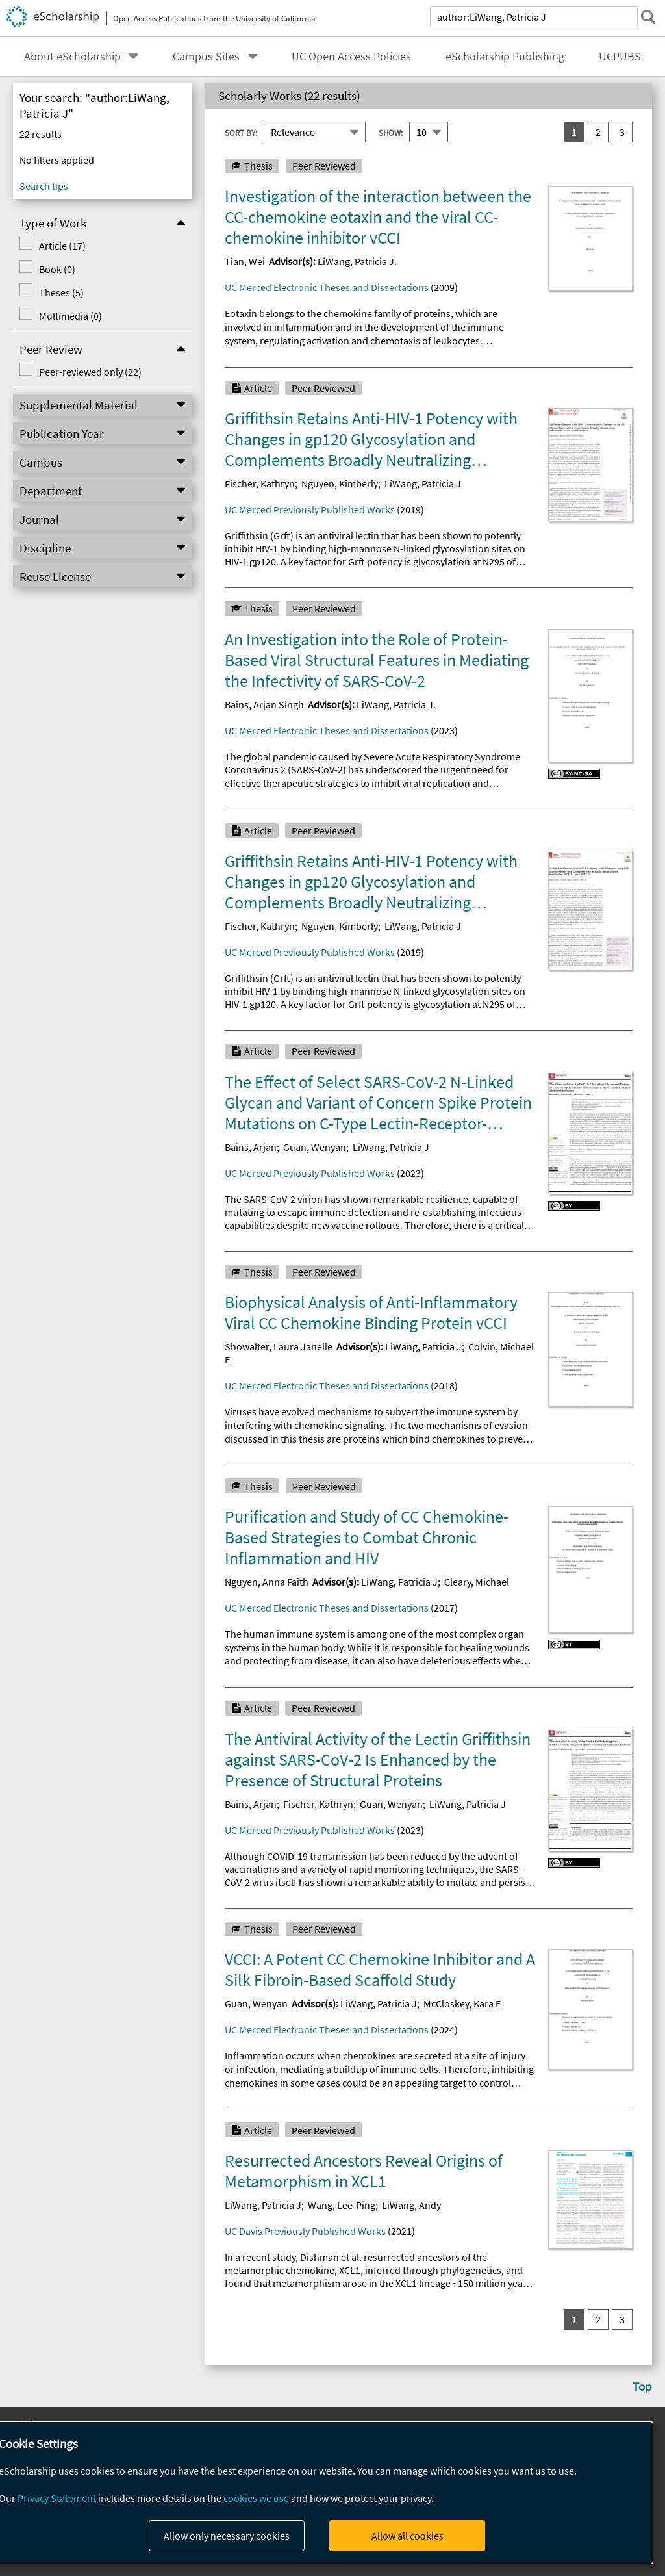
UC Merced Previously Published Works (310, 509)
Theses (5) (61, 292)
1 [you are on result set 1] (574, 131)
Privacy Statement (57, 2498)
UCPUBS (620, 56)
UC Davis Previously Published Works (305, 2230)
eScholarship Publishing (504, 56)
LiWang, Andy (411, 2204)
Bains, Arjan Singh (264, 704)
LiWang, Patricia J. (357, 261)
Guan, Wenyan (314, 1146)
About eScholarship (72, 56)
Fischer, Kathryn (260, 483)
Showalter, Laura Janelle (278, 1346)
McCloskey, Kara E (462, 2003)
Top (642, 2386)
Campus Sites (206, 56)
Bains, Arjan (251, 1146)
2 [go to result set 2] (598, 131)
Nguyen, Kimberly (339, 483)
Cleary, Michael (476, 1581)
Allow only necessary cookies (227, 2535)
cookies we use (256, 2498)
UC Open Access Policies (351, 56)
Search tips (43, 185)
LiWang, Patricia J (422, 483)
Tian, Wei (245, 261)
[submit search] (648, 16)
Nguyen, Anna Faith (266, 1581)
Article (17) (62, 245)
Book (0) (57, 269)
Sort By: (241, 132)
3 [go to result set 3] (622, 131)
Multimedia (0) (70, 315)
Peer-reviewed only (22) (90, 371)
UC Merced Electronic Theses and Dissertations (327, 287)
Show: (391, 132)
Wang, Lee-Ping (341, 2204)
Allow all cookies (407, 2535)
